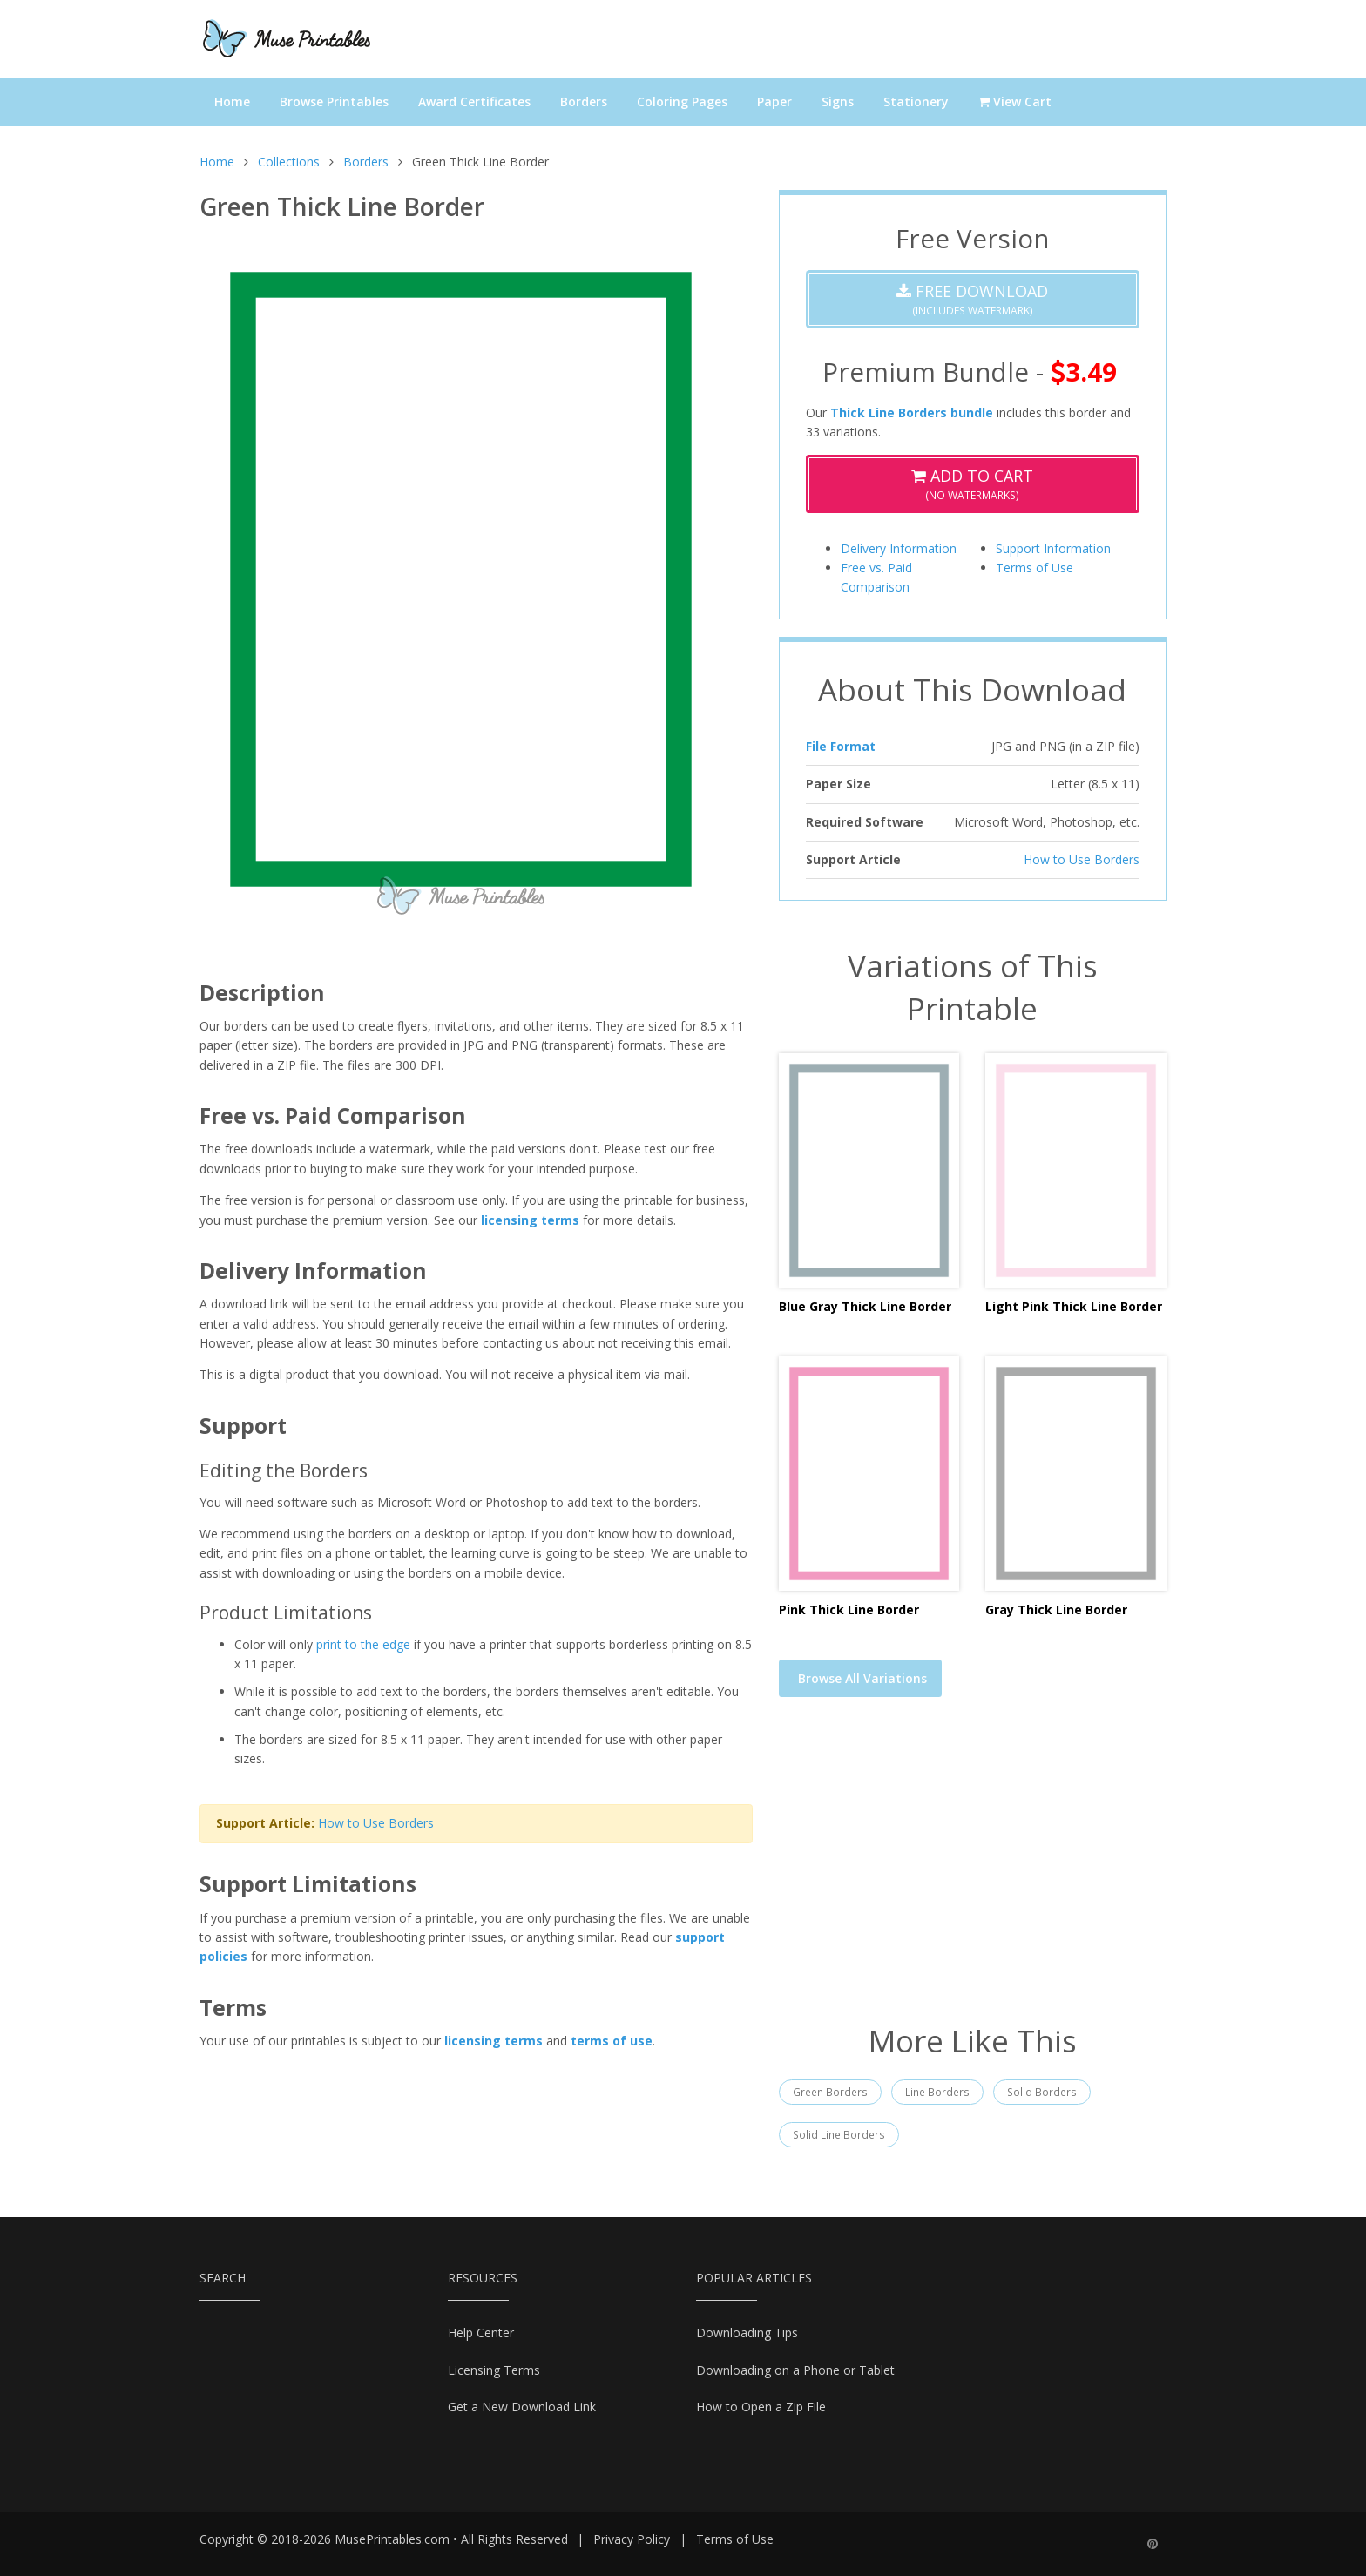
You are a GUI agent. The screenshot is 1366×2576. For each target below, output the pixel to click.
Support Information (1053, 548)
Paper (774, 101)
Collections (289, 161)
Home (232, 101)
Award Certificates (474, 101)
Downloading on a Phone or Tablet (795, 2370)
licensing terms (530, 1220)
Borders (583, 101)
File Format (841, 746)
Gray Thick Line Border (1056, 1609)
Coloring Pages (682, 101)
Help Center (481, 2332)
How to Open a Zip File (761, 2406)
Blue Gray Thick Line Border (865, 1306)
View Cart (1015, 101)
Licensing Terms (494, 2370)
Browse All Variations (862, 1678)
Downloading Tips (747, 2332)
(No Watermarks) (972, 484)
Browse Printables (334, 101)
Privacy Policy (631, 2539)
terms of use (612, 2040)
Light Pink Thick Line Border (1073, 1306)
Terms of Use (1034, 567)
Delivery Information (899, 548)
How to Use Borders (376, 1823)
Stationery (916, 101)
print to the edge (363, 1644)
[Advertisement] (973, 1871)
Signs (838, 101)
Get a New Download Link (522, 2406)
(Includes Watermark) (972, 299)
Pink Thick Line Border (849, 1609)
